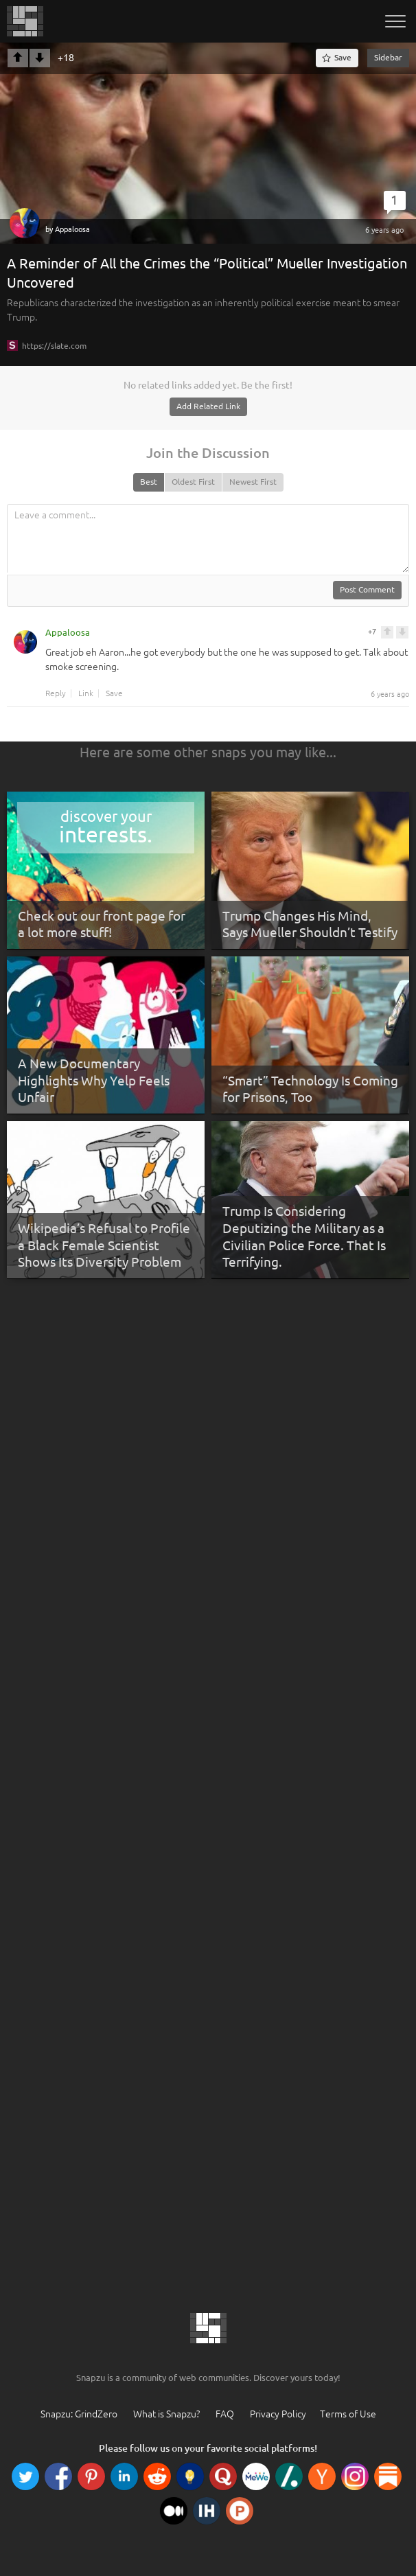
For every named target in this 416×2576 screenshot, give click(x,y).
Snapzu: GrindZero (79, 2413)
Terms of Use (348, 2413)
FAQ (225, 2413)
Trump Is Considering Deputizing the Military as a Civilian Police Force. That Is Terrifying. (304, 1236)
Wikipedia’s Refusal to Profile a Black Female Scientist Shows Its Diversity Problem (104, 1245)
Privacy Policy (278, 2413)
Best (148, 481)
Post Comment (367, 589)
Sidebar (388, 57)
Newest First (253, 481)
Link (85, 693)
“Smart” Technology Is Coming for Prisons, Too (310, 1089)
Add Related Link (208, 406)
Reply (55, 693)
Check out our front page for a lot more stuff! (101, 924)
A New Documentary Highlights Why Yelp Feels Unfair (94, 1080)
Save (114, 693)
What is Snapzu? (166, 2413)
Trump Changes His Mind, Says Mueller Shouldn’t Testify (309, 924)
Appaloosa (72, 229)
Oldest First (193, 481)
